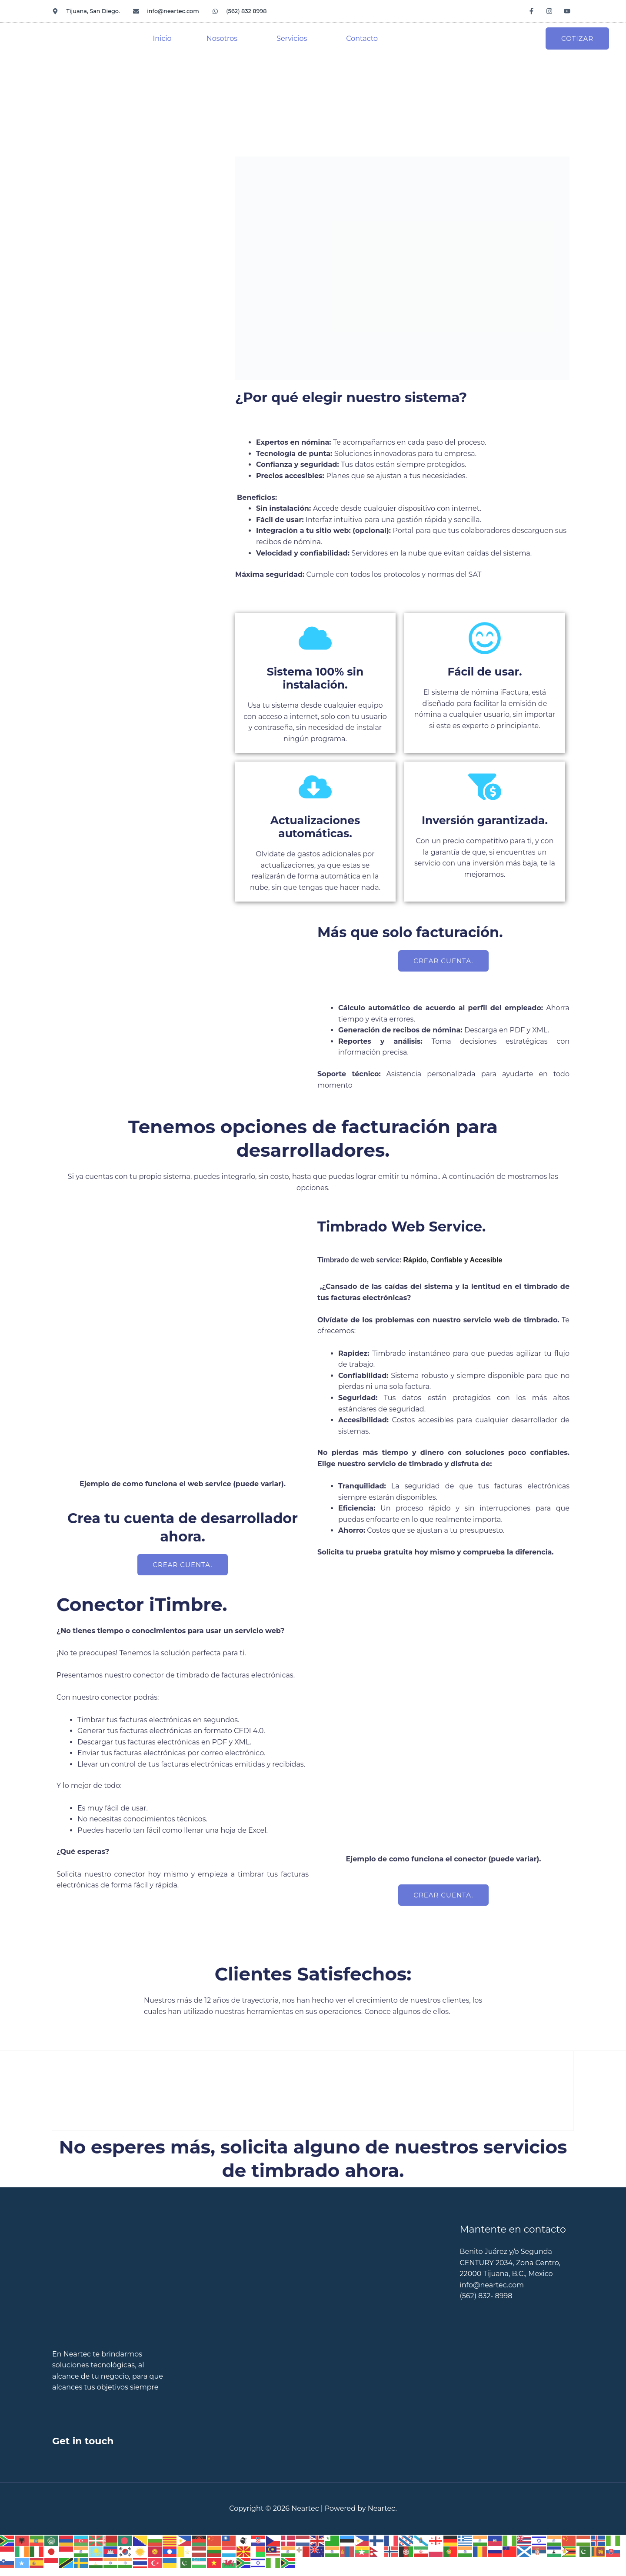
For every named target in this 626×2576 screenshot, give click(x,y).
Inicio (162, 38)
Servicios (291, 38)
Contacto (362, 38)
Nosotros (221, 38)
